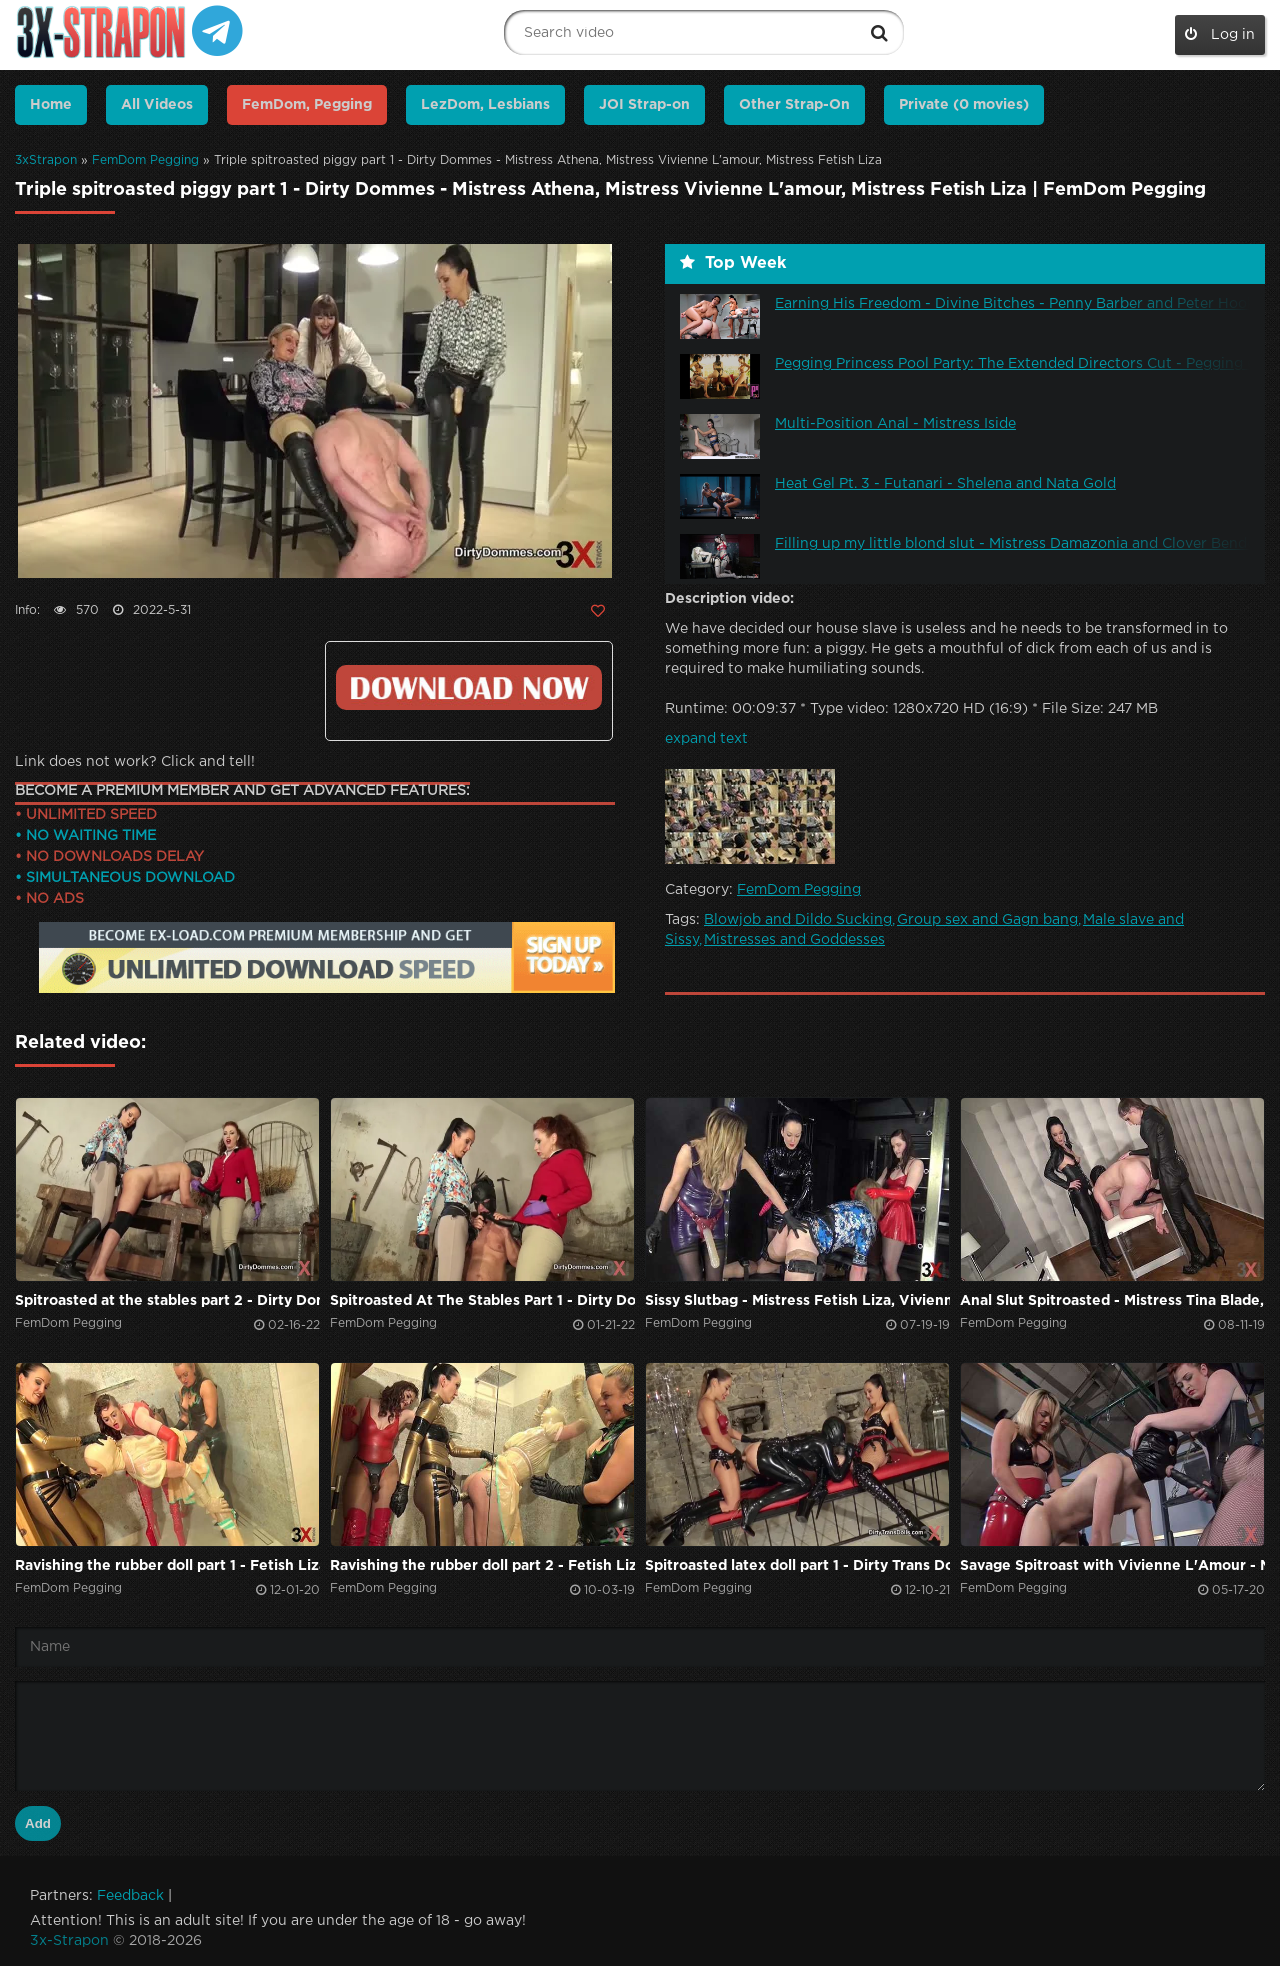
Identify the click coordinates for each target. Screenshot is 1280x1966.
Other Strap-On (794, 105)
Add (38, 1823)
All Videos (157, 105)
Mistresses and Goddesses (794, 940)
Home (51, 105)
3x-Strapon (69, 1941)
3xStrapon (46, 160)
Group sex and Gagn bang (987, 920)
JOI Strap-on (644, 105)
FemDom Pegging (145, 160)
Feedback (130, 1896)
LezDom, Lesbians (485, 105)
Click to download (469, 687)
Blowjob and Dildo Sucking (798, 920)
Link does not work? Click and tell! (135, 762)
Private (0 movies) (964, 105)
